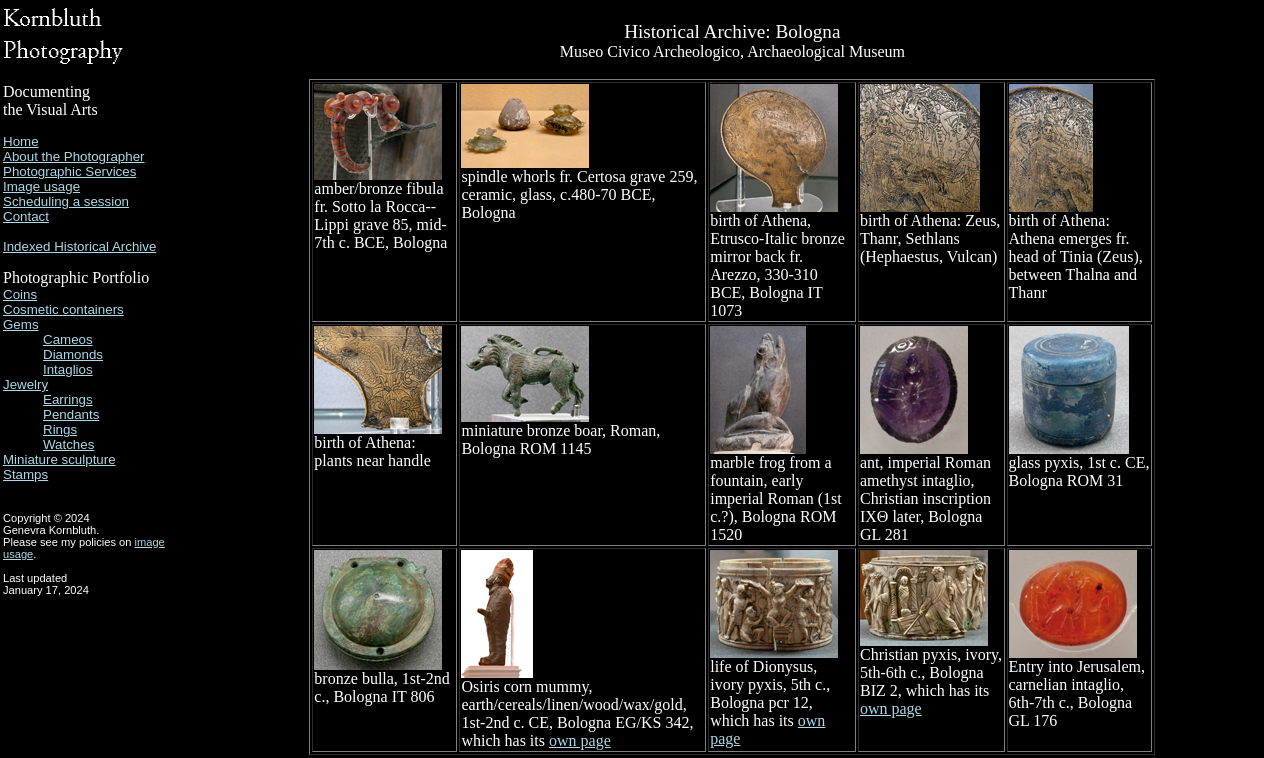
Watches (68, 444)
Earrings (68, 399)
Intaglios (68, 369)
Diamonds (73, 354)
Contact (26, 216)
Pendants (71, 414)
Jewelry (25, 384)
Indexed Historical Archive (79, 246)
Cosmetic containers (63, 309)
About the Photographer (74, 156)
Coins (20, 294)
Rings (60, 429)
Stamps (25, 474)
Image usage (41, 186)
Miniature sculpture (59, 459)
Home (21, 141)
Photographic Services (69, 171)
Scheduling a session (66, 201)
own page (580, 740)
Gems (21, 324)
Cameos (68, 339)
